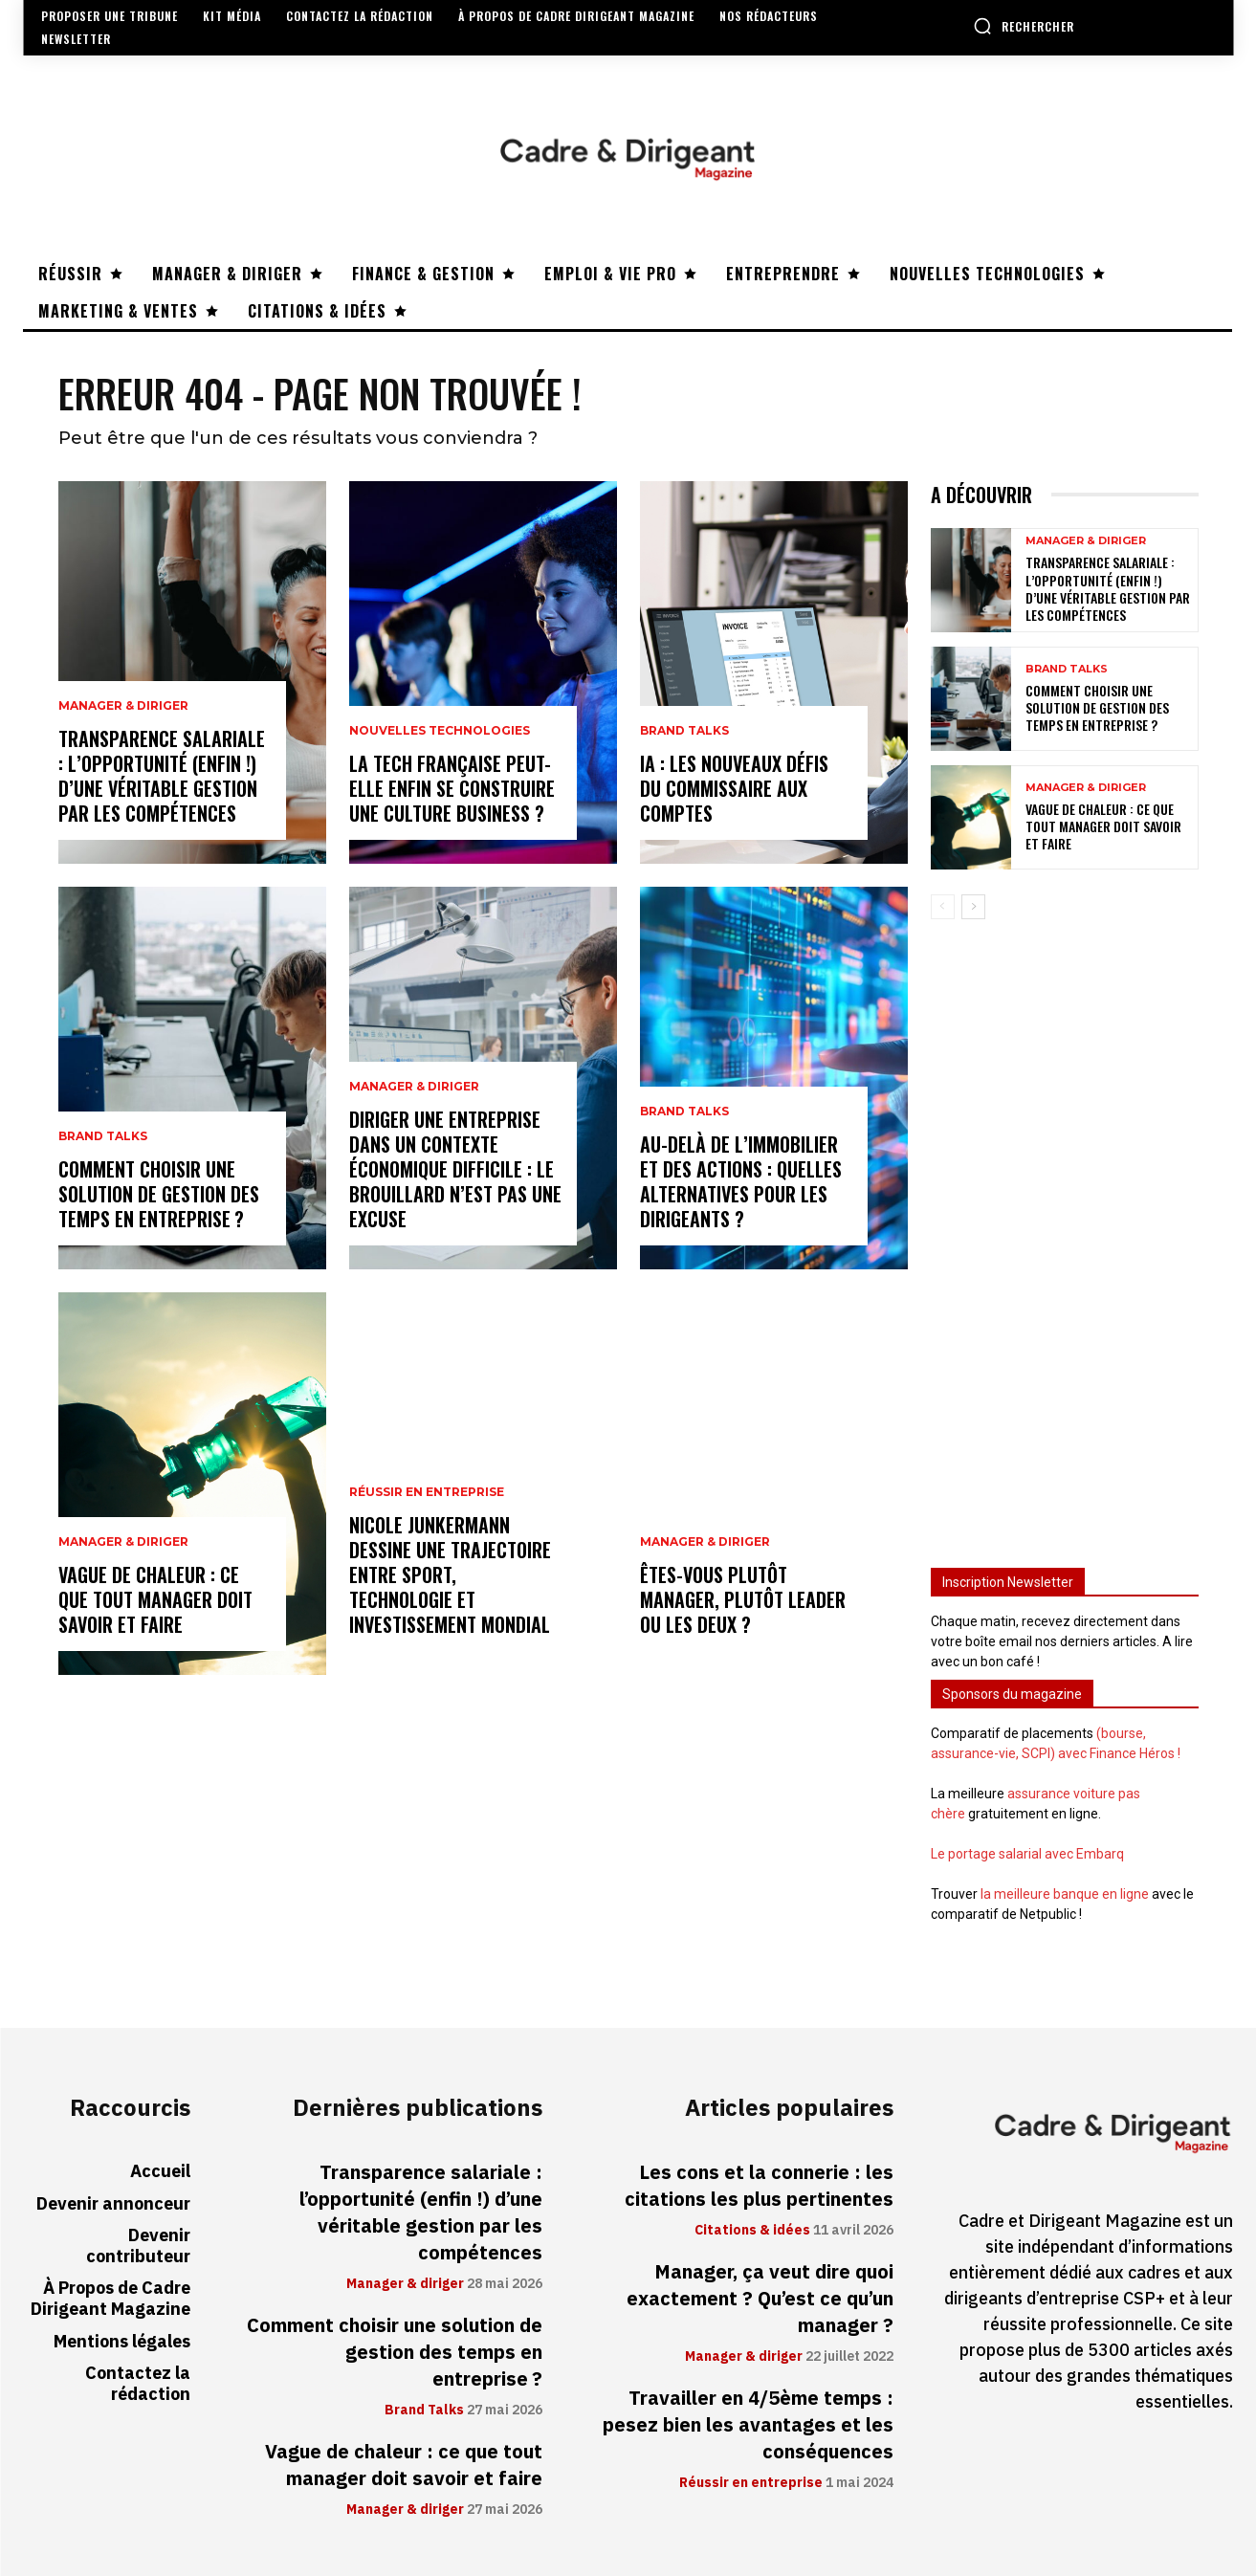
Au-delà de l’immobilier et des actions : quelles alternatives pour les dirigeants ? (741, 1181)
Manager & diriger (123, 706)
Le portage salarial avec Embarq (1027, 1853)
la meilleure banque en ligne (1065, 1894)
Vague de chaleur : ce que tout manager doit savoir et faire (155, 1599)
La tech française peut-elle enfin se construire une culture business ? (452, 788)
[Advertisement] (1065, 1235)
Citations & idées (752, 2230)
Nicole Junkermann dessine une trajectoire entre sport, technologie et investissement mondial (450, 1574)
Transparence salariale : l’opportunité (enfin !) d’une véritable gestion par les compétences (161, 775)
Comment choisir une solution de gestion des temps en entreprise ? (158, 1194)
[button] (1023, 25)
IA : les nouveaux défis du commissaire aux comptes (734, 788)
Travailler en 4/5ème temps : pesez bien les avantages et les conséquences (748, 2425)
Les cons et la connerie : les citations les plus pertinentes (759, 2185)
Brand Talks (102, 1136)
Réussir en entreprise (426, 1492)
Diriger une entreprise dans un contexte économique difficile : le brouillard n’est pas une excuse (455, 1169)
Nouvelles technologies (439, 731)
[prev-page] (943, 906)
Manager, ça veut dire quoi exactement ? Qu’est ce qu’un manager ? (760, 2298)
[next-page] (973, 906)
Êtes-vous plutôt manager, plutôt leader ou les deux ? (743, 1599)
